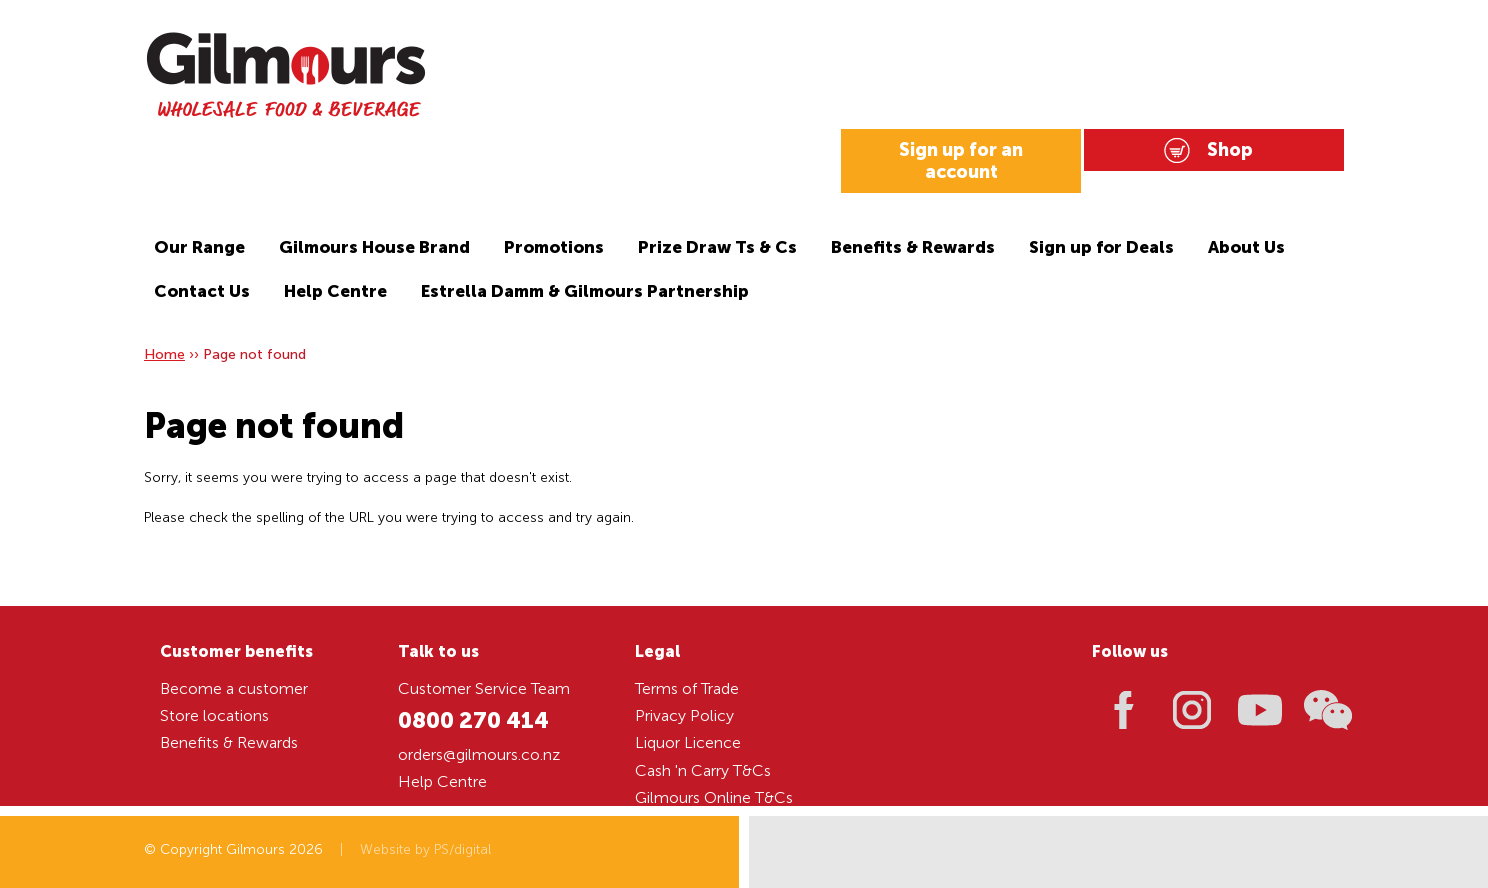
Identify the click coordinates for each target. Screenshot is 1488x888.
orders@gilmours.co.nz (479, 754)
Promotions (554, 247)
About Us (1246, 247)
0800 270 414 (473, 720)
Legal (657, 651)
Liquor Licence (688, 742)
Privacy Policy (684, 715)
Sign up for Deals (1101, 247)
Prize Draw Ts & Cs (717, 247)
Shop (1230, 150)
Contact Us (202, 291)
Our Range (199, 247)
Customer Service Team (484, 688)
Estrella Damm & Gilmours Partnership (585, 291)
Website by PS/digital (425, 849)
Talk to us (438, 651)
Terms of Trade (687, 688)
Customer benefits (236, 651)
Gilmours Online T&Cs (714, 797)
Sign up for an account (961, 161)
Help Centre (335, 291)
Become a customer (234, 688)
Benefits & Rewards (913, 247)
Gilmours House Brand (374, 247)
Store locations (214, 715)
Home (164, 354)
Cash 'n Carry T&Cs (703, 770)
